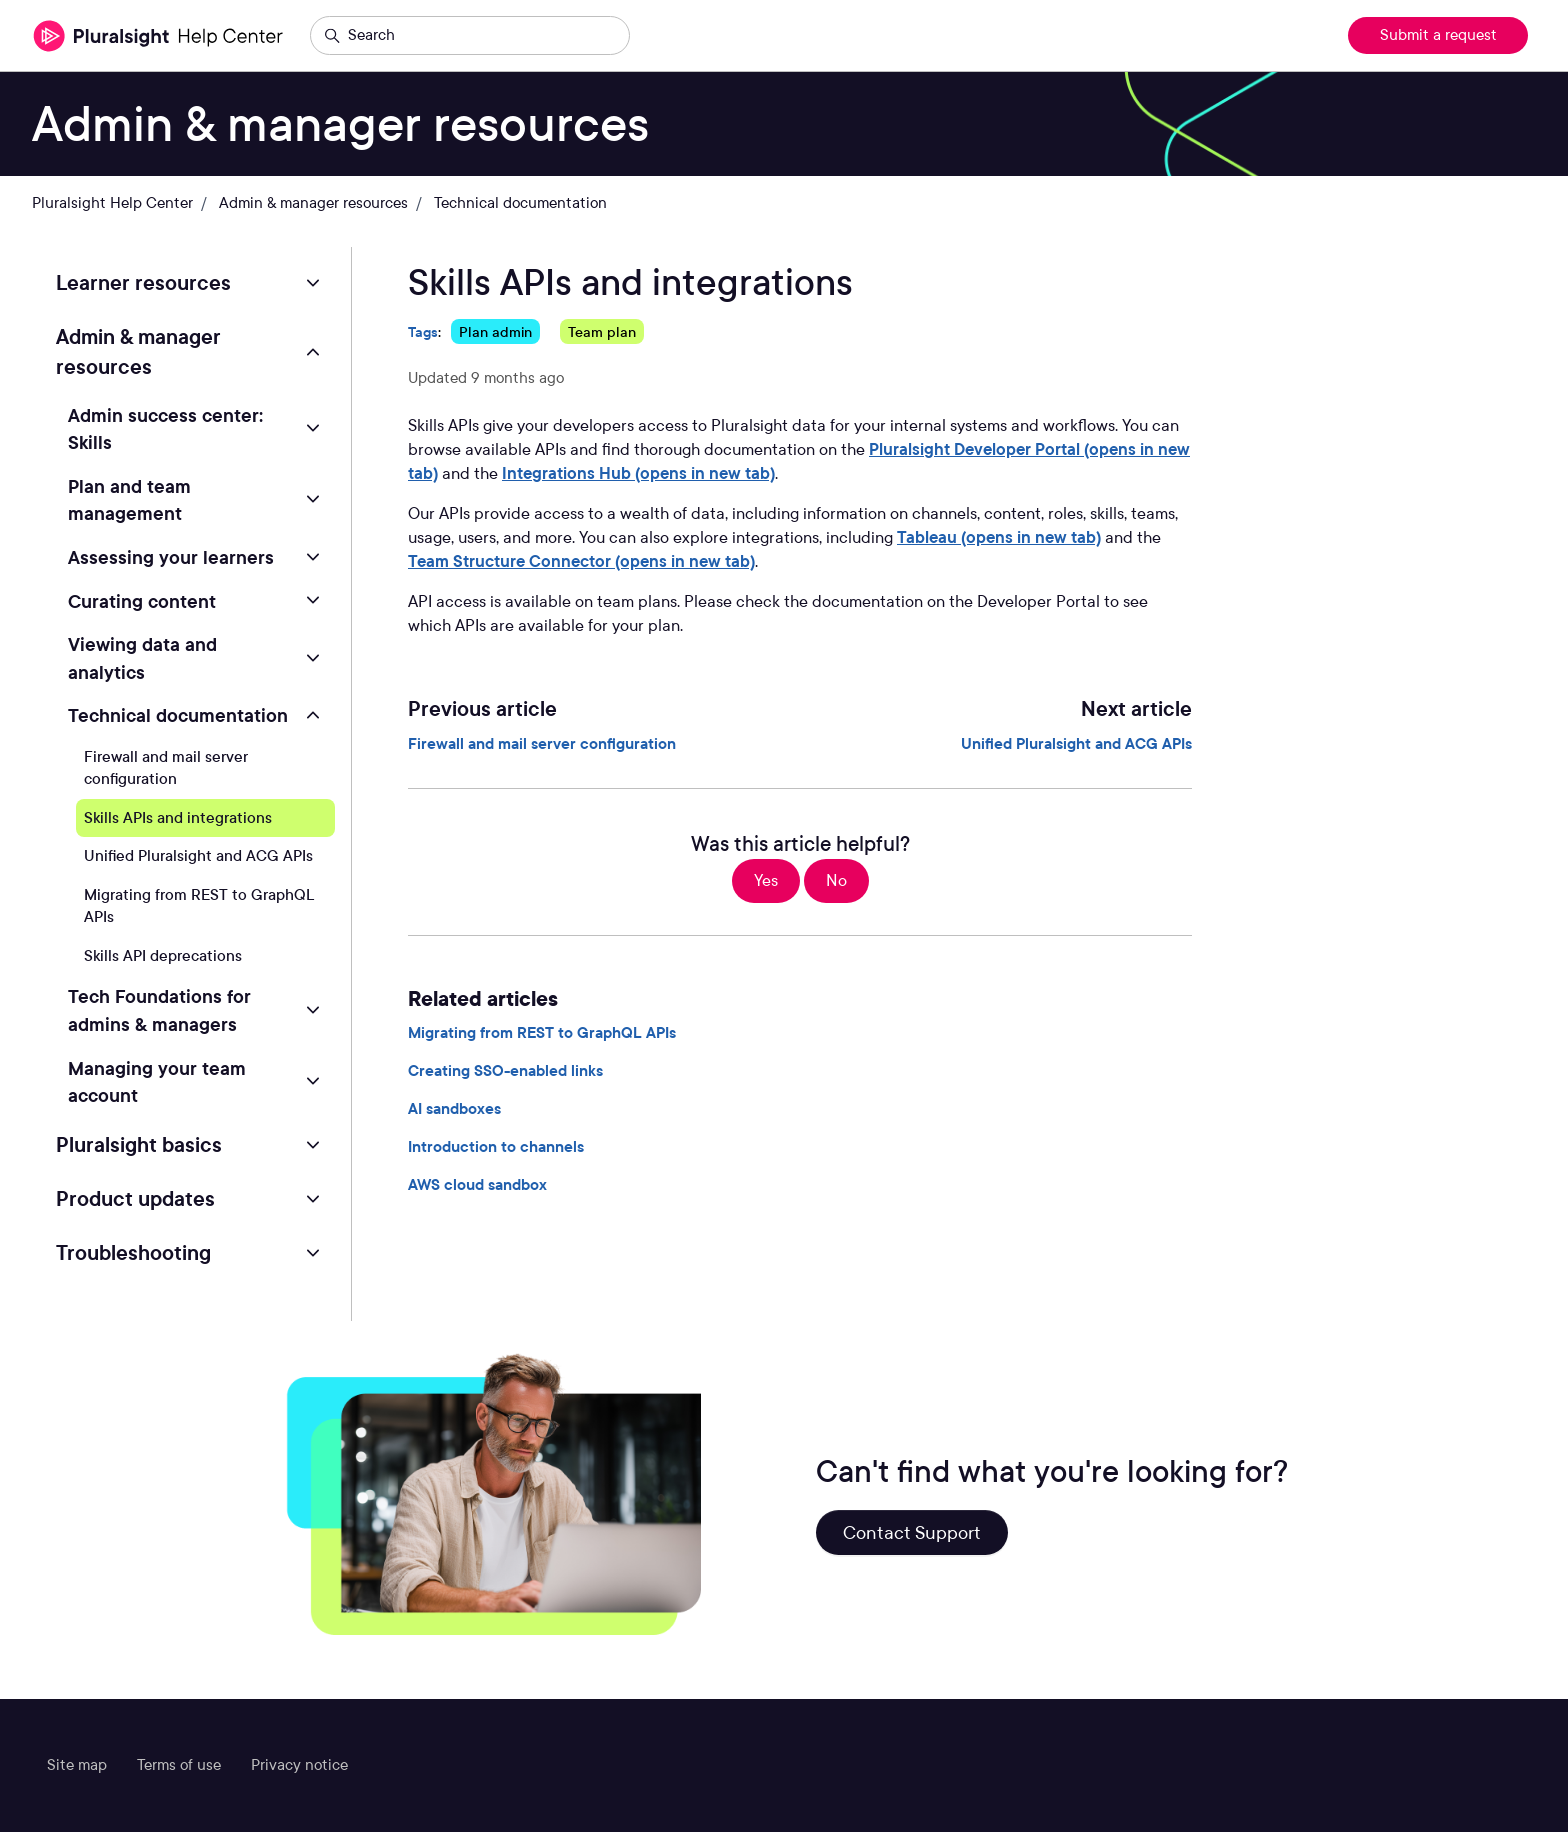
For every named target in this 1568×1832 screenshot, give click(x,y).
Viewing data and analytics (142, 658)
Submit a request (1438, 35)
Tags (423, 331)
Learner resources (143, 283)
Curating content (142, 601)
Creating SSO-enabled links (505, 1071)
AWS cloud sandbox (477, 1185)
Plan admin (495, 331)
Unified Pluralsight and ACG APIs (1076, 744)
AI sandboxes (454, 1109)
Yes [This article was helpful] (766, 880)
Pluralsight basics (139, 1145)
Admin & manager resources (313, 203)
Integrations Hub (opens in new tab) (638, 473)
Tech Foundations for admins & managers (159, 1010)
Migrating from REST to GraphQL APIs (542, 1033)
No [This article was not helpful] (836, 880)
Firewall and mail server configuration (542, 744)
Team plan (602, 331)
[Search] (470, 36)
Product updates (135, 1199)
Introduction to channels (496, 1147)
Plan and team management (129, 500)
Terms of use (179, 1765)
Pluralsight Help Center (112, 203)
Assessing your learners (171, 557)
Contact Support (912, 1532)
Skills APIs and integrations (178, 818)
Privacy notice (299, 1765)
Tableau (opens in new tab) (999, 537)
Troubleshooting (133, 1253)
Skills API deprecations (163, 956)
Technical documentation (520, 203)
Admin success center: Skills (165, 429)
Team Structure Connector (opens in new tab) (581, 561)
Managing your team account (157, 1082)
